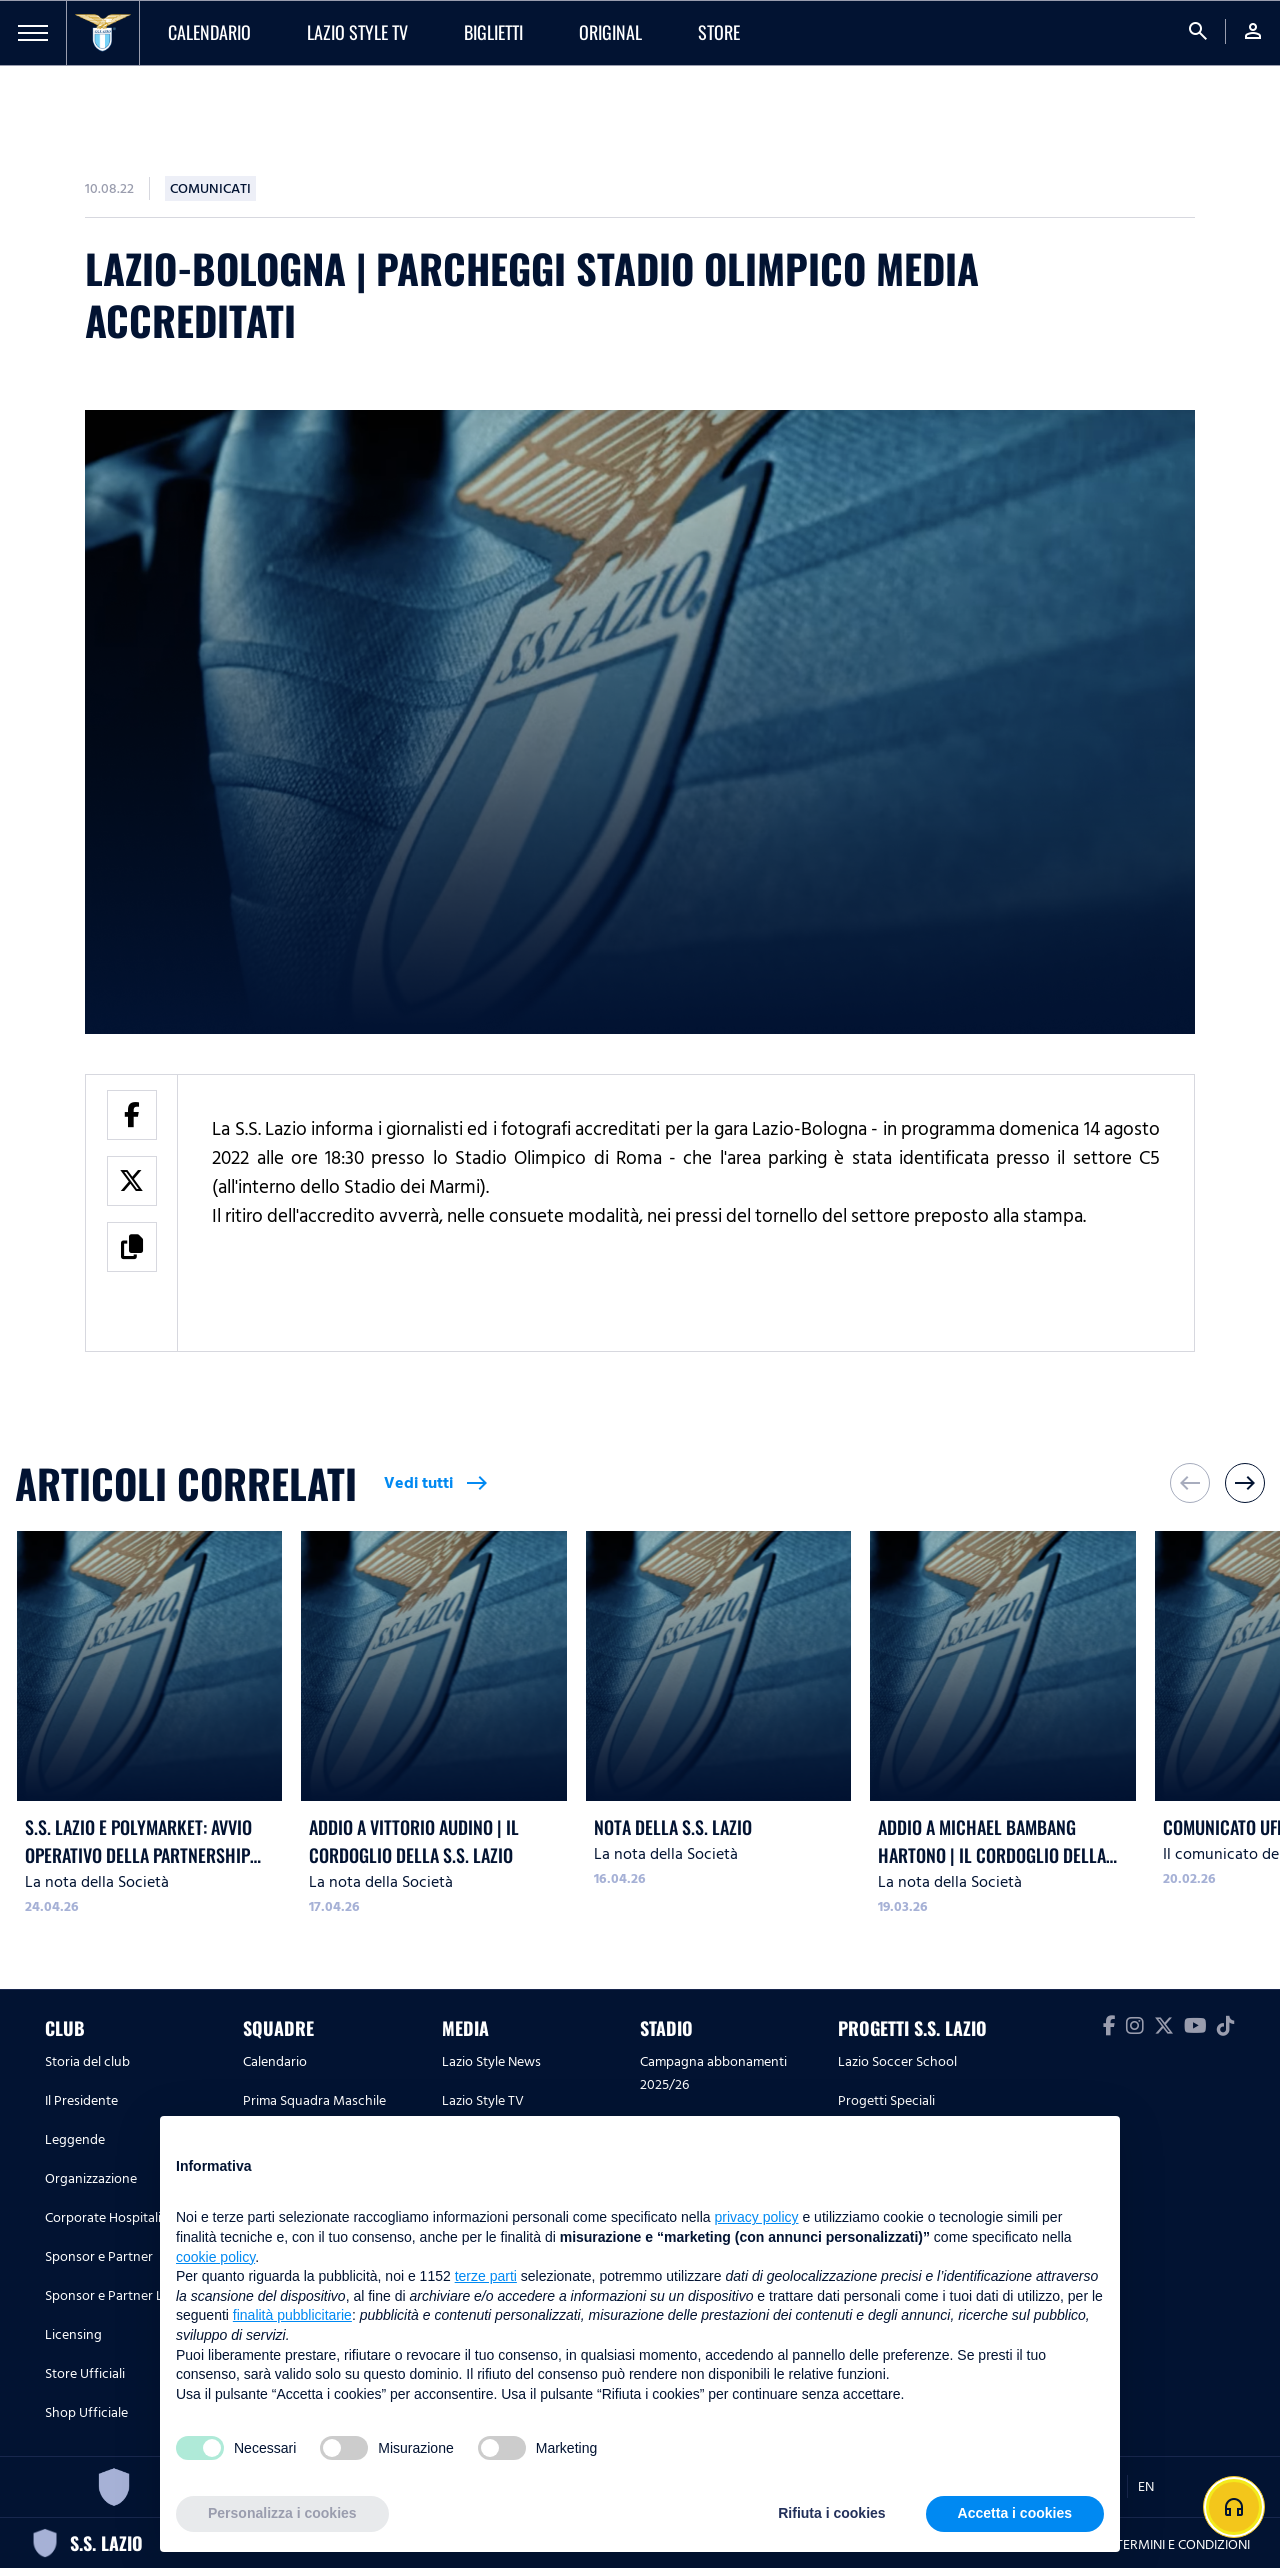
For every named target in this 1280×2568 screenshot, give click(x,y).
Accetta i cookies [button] (1015, 2513)
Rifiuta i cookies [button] (831, 2513)
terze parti (486, 2276)
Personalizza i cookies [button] (282, 2513)
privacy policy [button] (757, 2217)
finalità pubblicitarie (292, 2315)
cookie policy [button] (215, 2257)
